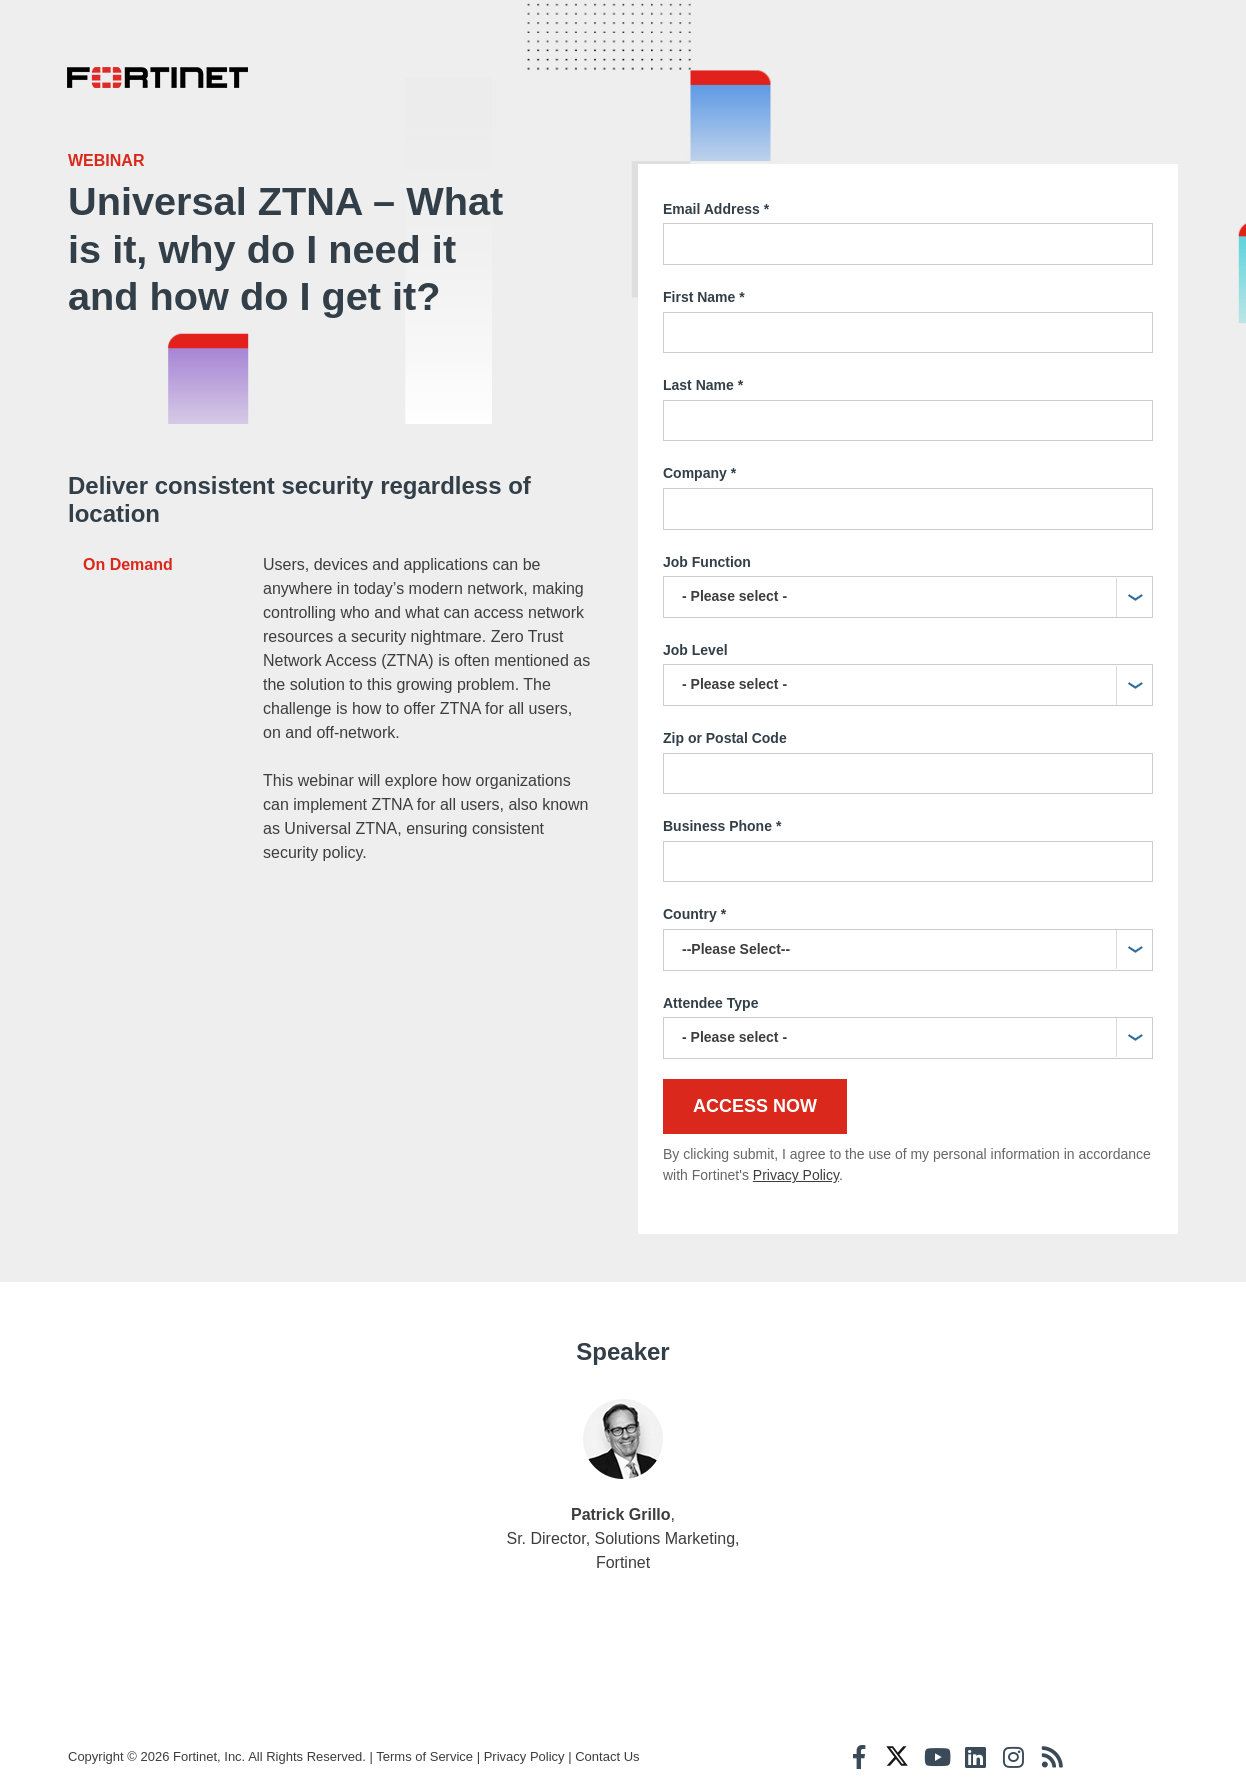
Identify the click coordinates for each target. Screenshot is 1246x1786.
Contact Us (607, 1747)
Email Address (716, 201)
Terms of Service (424, 1747)
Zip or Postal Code (725, 729)
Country (694, 907)
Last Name (703, 378)
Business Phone (722, 819)
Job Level (695, 641)
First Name (704, 289)
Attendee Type (710, 994)
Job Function (707, 553)
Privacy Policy (796, 1167)
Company (699, 466)
